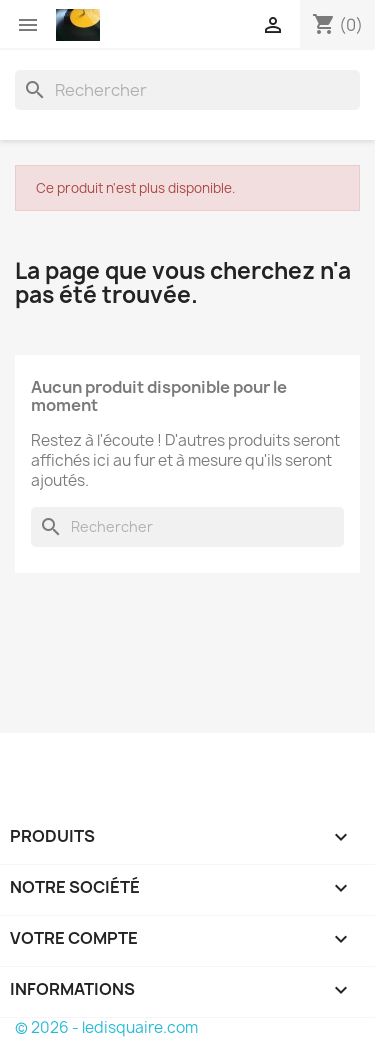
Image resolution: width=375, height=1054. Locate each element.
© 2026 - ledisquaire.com (106, 1027)
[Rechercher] (187, 90)
